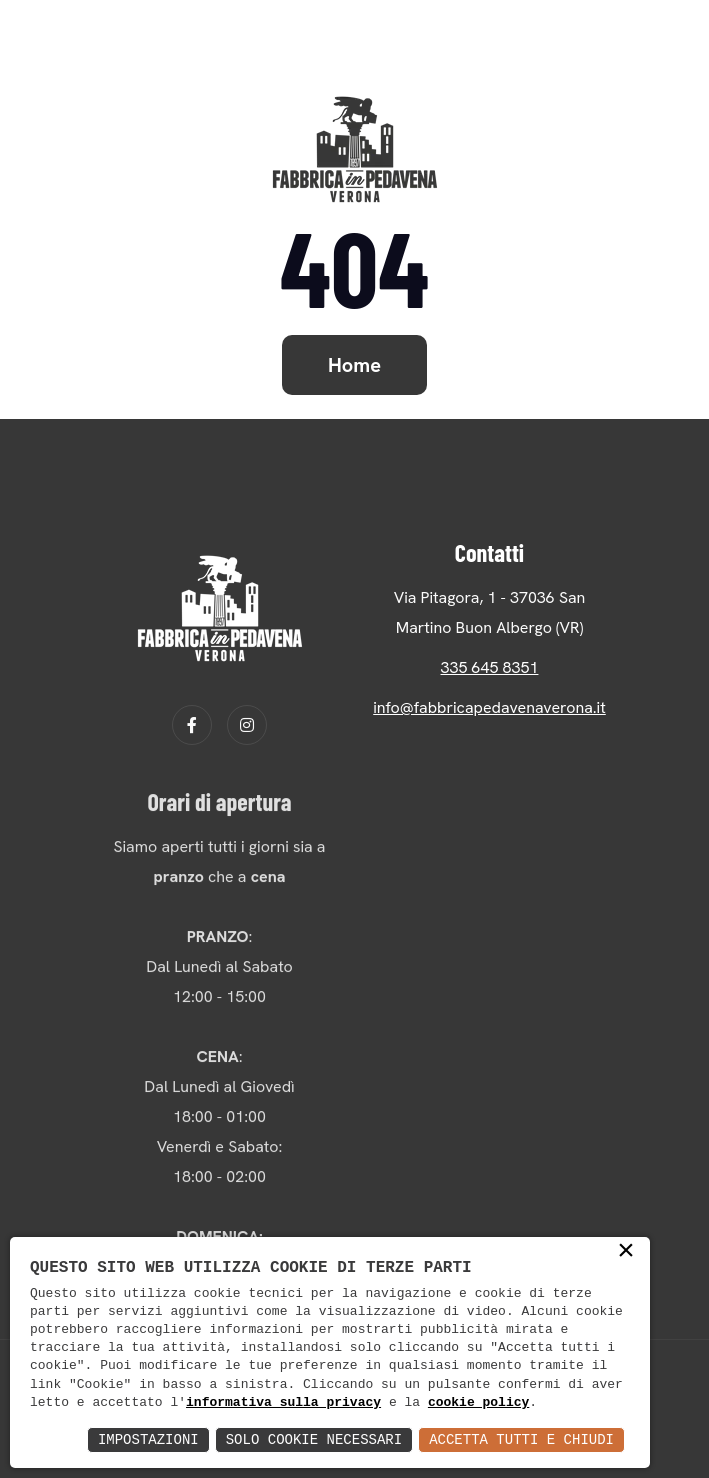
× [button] (626, 1252)
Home (354, 365)
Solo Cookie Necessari (314, 1439)
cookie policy (478, 1403)
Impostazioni (148, 1439)
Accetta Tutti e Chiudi (521, 1439)
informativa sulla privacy (283, 1403)
